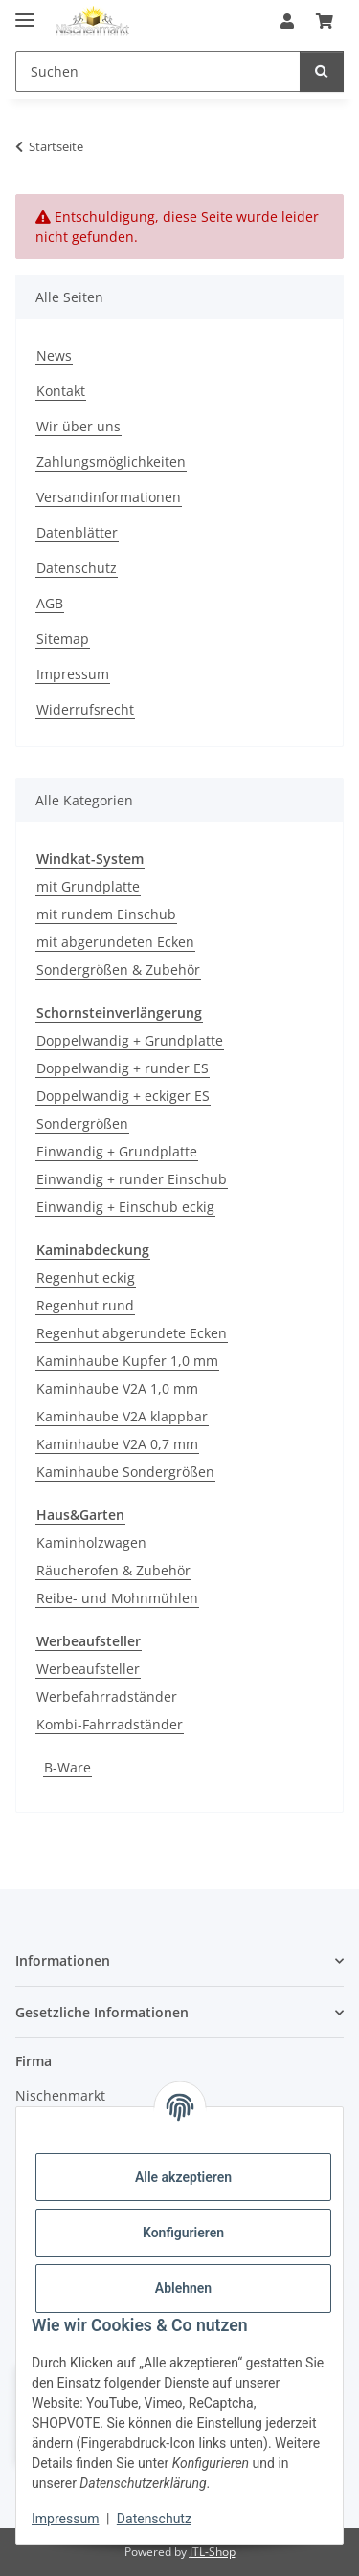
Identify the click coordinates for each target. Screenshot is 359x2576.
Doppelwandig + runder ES (122, 1068)
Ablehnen (183, 2288)
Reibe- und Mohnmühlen (117, 1598)
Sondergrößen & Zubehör (118, 969)
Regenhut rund (85, 1305)
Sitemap (62, 638)
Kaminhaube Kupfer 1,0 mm (127, 1361)
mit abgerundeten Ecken (115, 942)
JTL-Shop (213, 2551)
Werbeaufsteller (88, 1669)
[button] (287, 21)
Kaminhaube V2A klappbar (122, 1416)
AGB (49, 603)
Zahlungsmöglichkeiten (111, 461)
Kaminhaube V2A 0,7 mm (117, 1444)
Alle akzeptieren (183, 2177)
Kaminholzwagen (91, 1542)
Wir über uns (78, 426)
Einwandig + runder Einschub (131, 1179)
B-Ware (67, 1767)
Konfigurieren (183, 2232)
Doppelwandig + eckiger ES (123, 1096)
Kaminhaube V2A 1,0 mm (117, 1388)
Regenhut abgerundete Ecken (131, 1333)
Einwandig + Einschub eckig (125, 1207)
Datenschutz (154, 2518)
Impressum (65, 2518)
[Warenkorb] (324, 21)
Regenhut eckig (85, 1277)
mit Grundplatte (88, 886)
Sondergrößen (82, 1123)
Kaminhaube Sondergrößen (125, 1472)
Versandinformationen (108, 497)
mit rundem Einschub (106, 914)
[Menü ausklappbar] (24, 12)
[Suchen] (158, 71)
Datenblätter (77, 532)
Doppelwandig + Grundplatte (129, 1040)
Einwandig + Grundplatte (116, 1151)
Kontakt (60, 391)
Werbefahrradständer (106, 1696)
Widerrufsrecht (85, 709)
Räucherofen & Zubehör (113, 1570)
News (54, 355)
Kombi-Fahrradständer (109, 1724)
